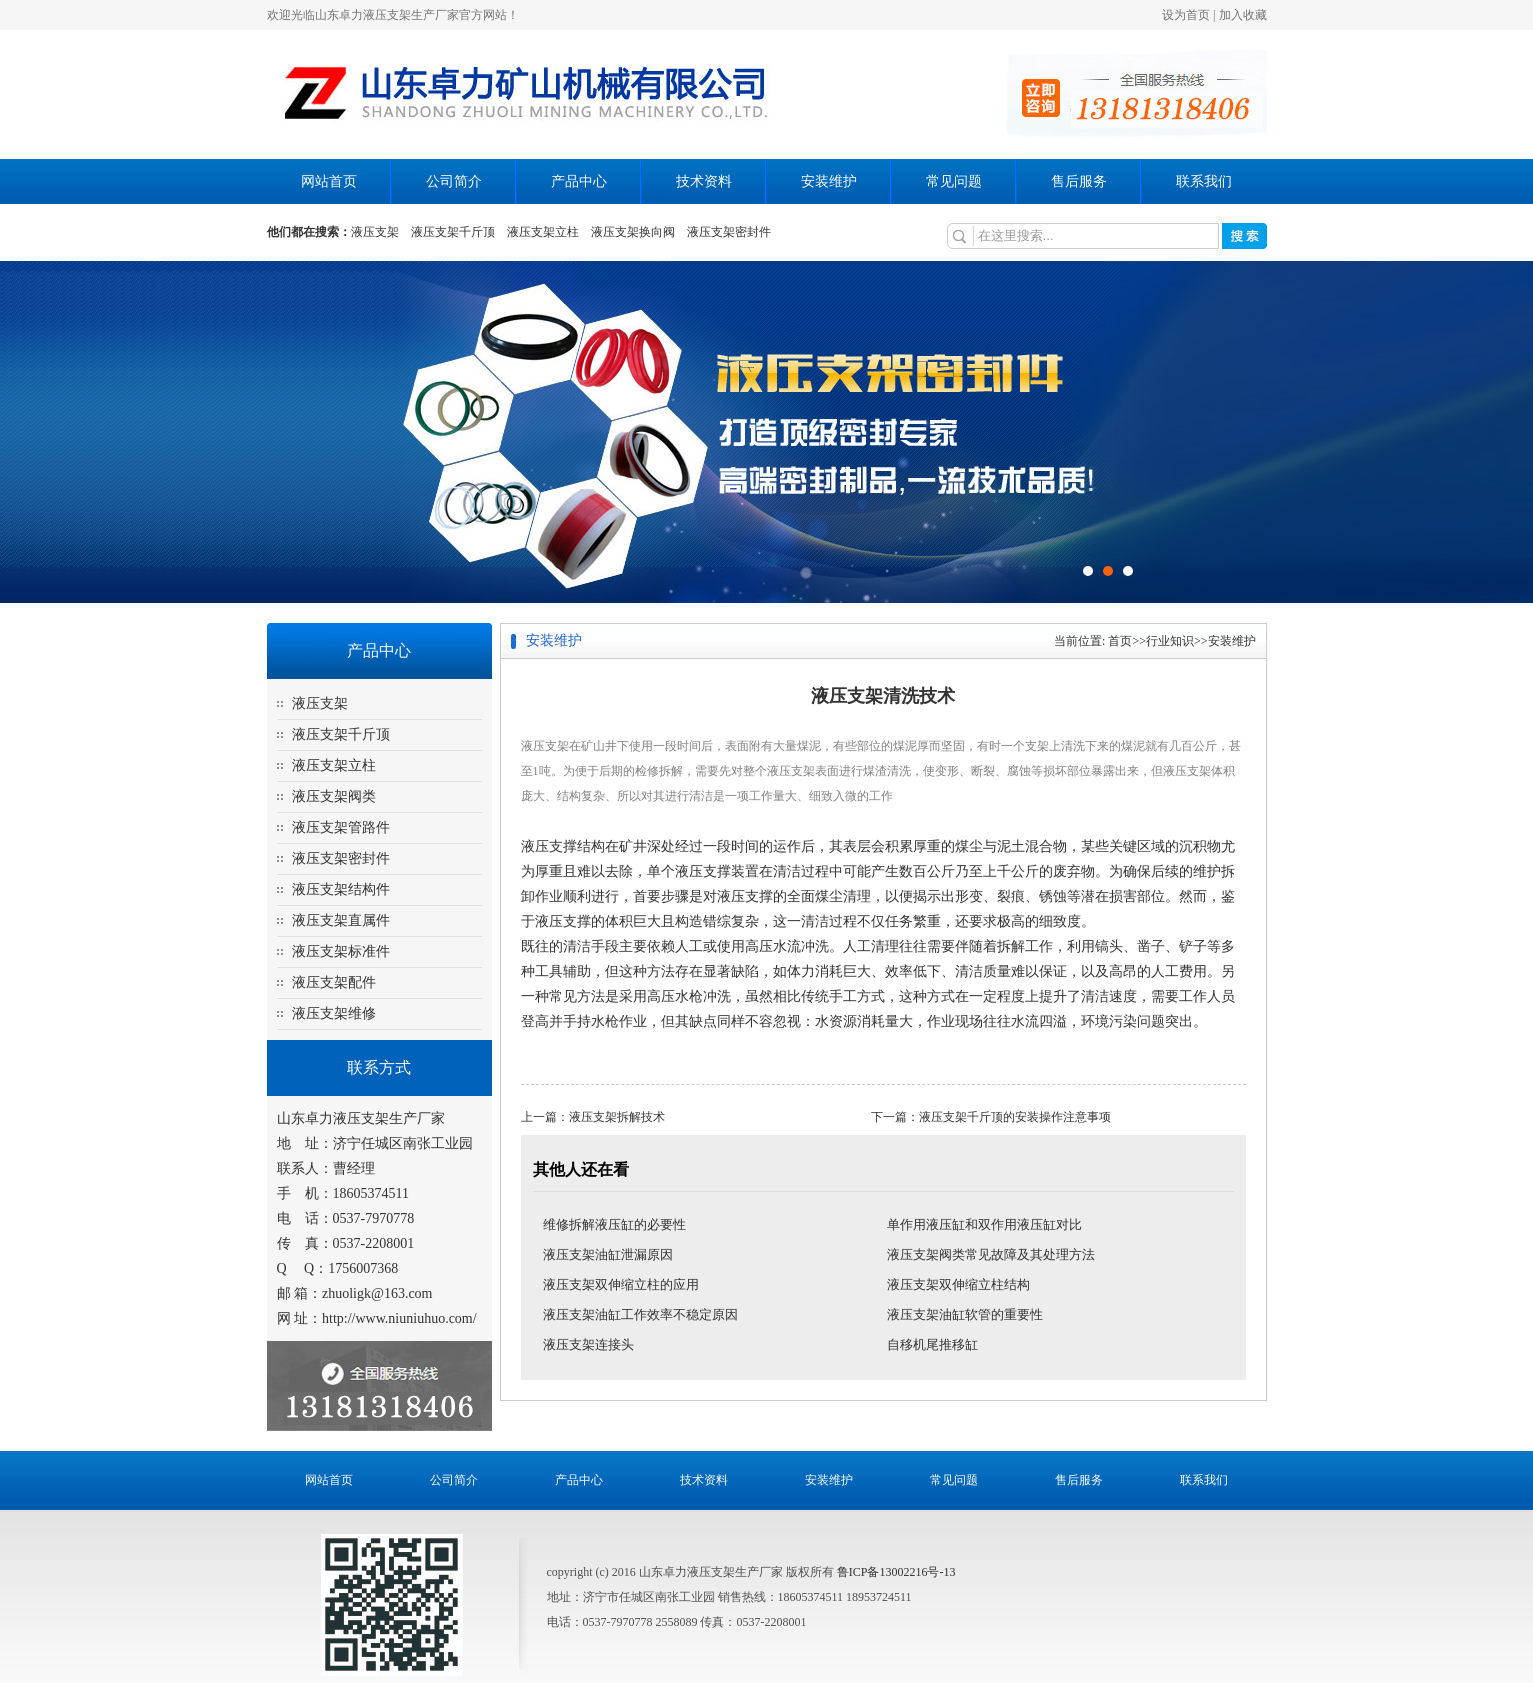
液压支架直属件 (341, 920)
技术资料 (704, 181)
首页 (1120, 641)
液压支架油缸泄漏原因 (608, 1254)
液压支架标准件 (341, 951)
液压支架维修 (334, 1013)
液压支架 (375, 232)
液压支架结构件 (341, 889)
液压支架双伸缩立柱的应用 (621, 1284)
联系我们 (1204, 181)
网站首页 (329, 181)
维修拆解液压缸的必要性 (614, 1224)
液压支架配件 (334, 982)
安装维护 (829, 181)
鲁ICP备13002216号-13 (896, 1572)
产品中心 (579, 181)
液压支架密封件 (729, 232)
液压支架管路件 (341, 827)
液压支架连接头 (588, 1344)
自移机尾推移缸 (932, 1344)
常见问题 (954, 181)
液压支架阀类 (334, 796)
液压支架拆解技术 (617, 1117)
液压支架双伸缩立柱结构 (958, 1284)
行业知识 (1170, 641)
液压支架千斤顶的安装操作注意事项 (1015, 1117)
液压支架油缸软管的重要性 (965, 1314)
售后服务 (1079, 181)
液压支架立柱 (543, 232)
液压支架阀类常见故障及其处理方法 (991, 1254)
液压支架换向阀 (633, 232)
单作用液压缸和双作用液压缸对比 (984, 1224)
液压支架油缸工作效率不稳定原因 (640, 1314)
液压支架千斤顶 (453, 232)
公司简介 (454, 181)
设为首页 (1186, 15)
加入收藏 (1243, 15)
